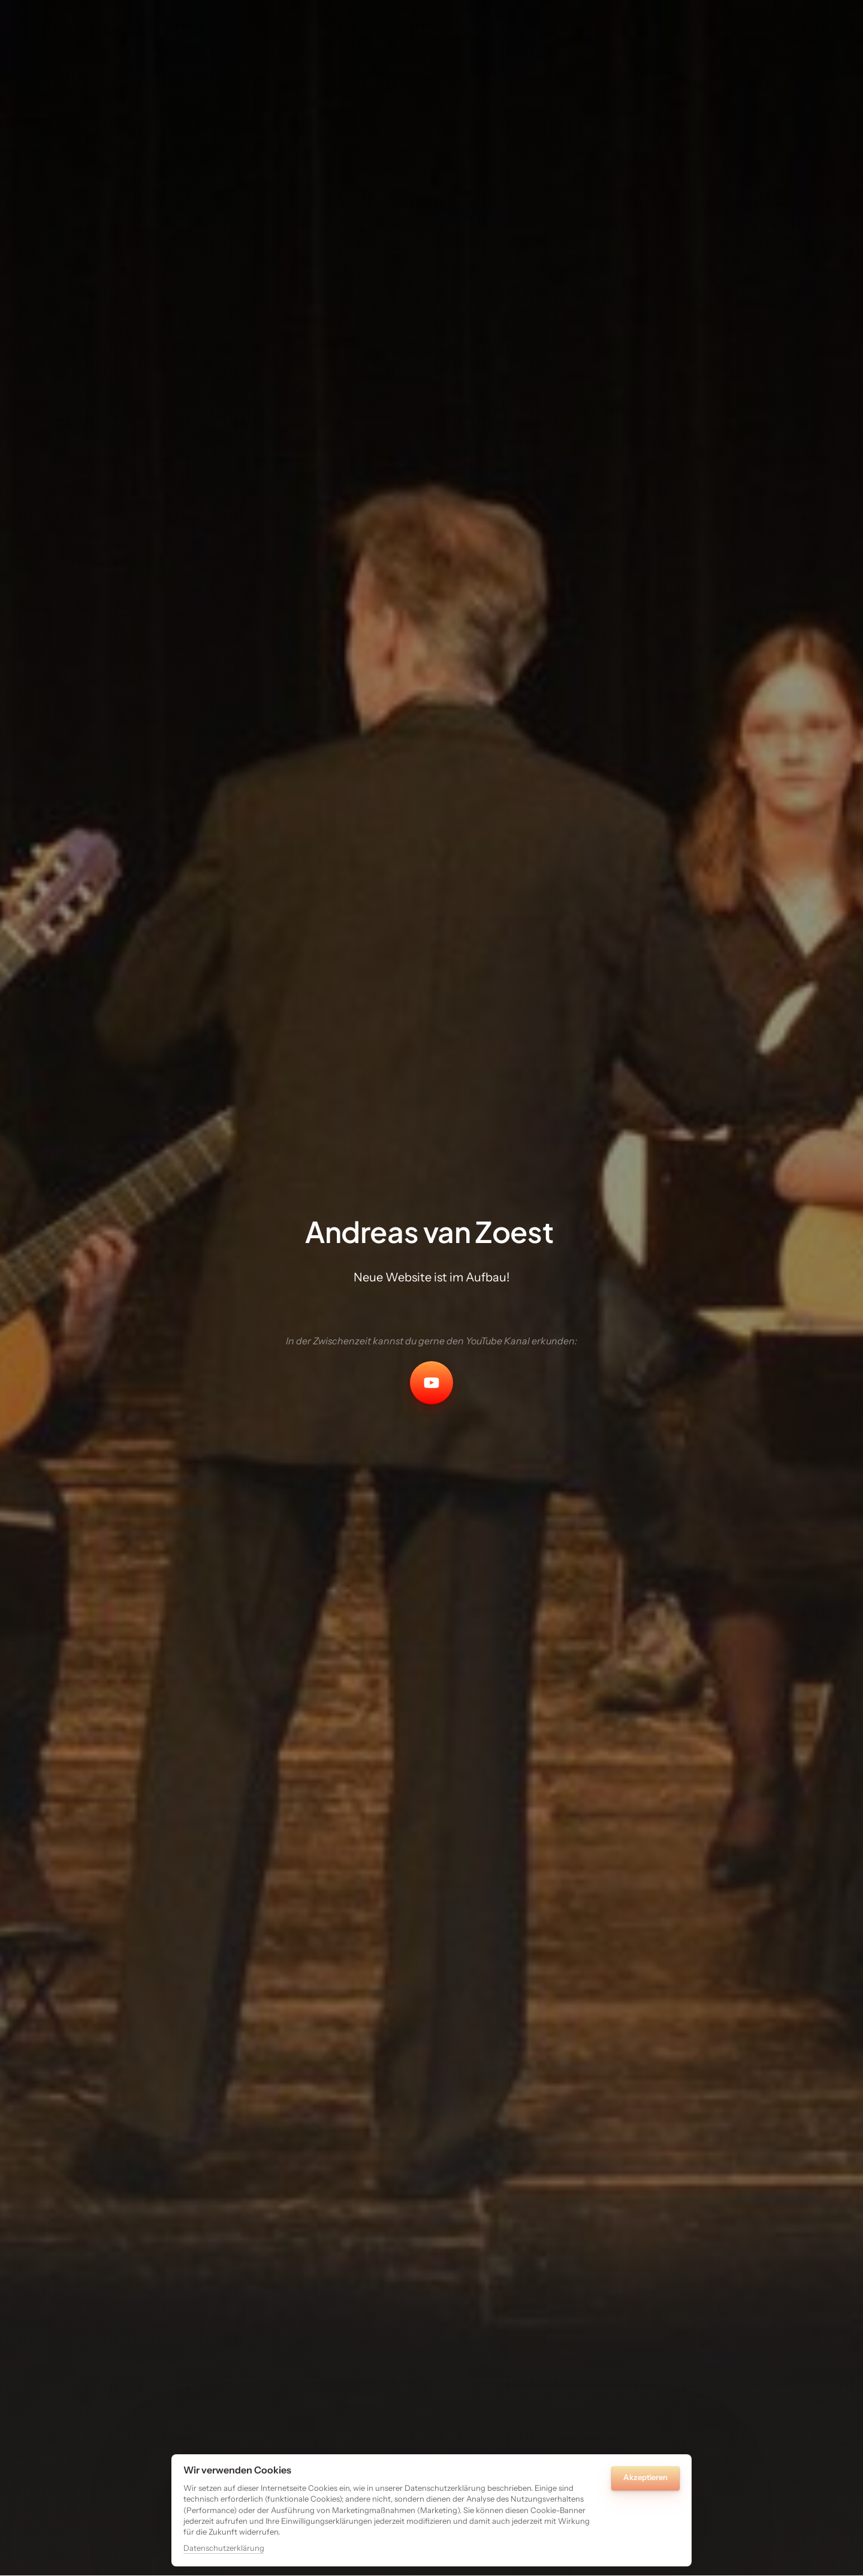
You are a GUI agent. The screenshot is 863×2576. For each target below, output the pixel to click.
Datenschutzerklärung (223, 2548)
